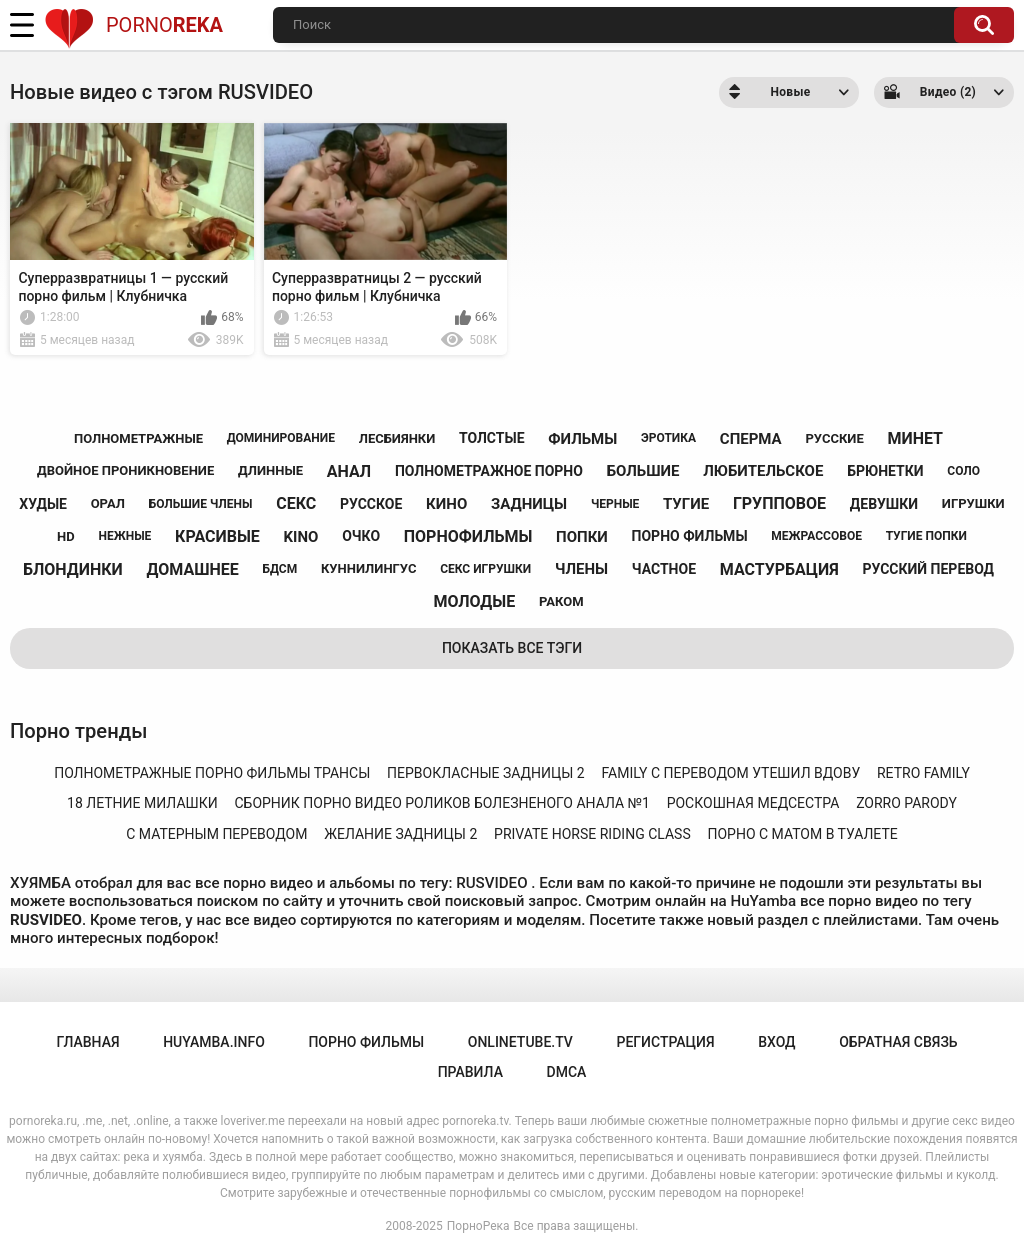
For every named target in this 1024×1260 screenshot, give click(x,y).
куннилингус (368, 568)
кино (446, 504)
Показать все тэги (512, 648)
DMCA (567, 1072)
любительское (763, 471)
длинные (270, 470)
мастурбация (779, 569)
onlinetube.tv (520, 1042)
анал (349, 471)
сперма (751, 439)
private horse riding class (592, 834)
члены (581, 569)
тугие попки (926, 536)
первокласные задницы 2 (486, 773)
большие (643, 471)
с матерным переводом (216, 834)
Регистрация (665, 1042)
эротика (668, 438)
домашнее (193, 569)
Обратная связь (898, 1042)
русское (371, 504)
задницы (529, 504)
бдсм (280, 569)
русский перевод (928, 569)
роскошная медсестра (753, 803)
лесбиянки (397, 438)
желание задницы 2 (400, 834)
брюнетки (885, 471)
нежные (124, 536)
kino (301, 537)
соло (963, 471)
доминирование (281, 438)
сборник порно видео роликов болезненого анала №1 (441, 803)
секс (296, 503)
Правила (470, 1072)
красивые (217, 536)
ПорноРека (478, 1226)
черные (615, 504)
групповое (779, 503)
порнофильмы (468, 536)
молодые (474, 601)
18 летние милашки (142, 803)
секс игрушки (485, 569)
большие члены (201, 504)
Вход (776, 1042)
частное (664, 569)
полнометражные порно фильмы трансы (212, 773)
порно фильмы (690, 536)
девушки (884, 504)
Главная (87, 1042)
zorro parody (906, 803)
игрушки (973, 503)
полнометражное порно (489, 471)
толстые (492, 438)
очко (361, 536)
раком (561, 601)
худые (43, 504)
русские (834, 438)
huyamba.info (214, 1042)
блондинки (73, 569)
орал (108, 503)
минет (915, 438)
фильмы (582, 439)
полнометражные (138, 438)
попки (582, 537)
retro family (923, 773)
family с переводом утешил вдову (730, 773)
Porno (133, 25)
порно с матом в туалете (802, 834)
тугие (686, 504)
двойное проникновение (125, 470)
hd (66, 536)
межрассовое (816, 536)
